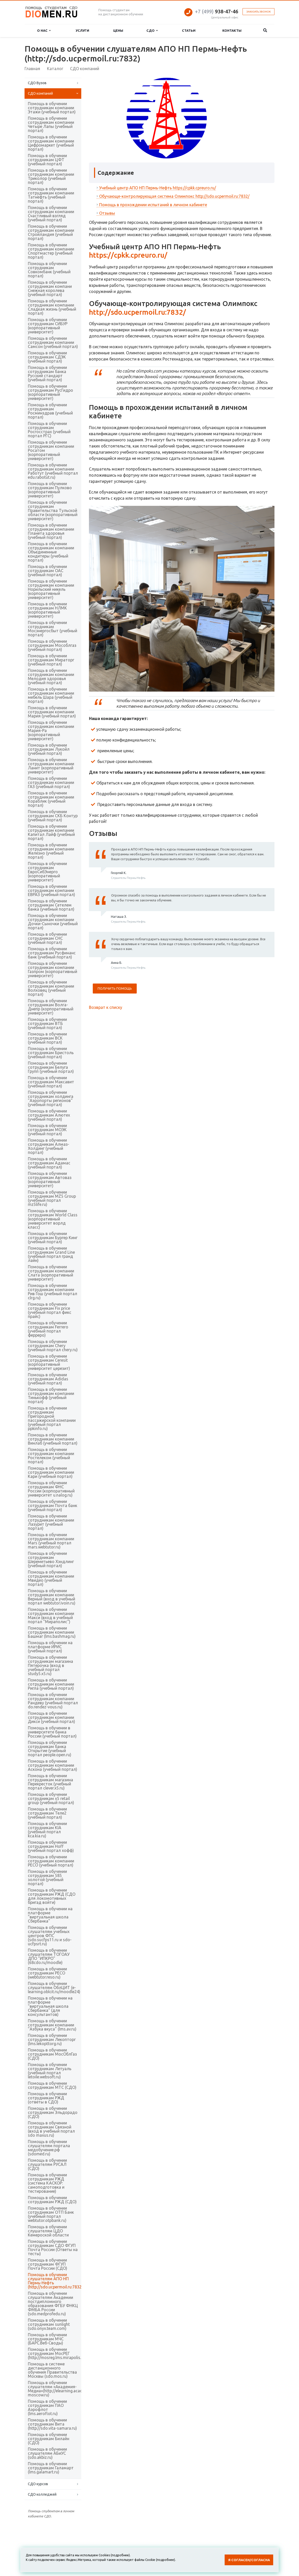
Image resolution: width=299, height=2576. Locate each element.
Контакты (231, 30)
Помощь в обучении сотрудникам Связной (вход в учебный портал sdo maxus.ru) (51, 2129)
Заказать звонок (258, 11)
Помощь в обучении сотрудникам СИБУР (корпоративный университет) (47, 325)
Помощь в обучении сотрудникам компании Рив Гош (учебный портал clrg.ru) (52, 1291)
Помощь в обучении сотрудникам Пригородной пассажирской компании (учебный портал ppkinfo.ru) (52, 1418)
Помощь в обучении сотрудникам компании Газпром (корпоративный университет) (52, 969)
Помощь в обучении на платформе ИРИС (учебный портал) (50, 1646)
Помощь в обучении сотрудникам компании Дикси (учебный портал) (51, 1717)
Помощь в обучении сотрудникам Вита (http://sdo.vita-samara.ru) (52, 2424)
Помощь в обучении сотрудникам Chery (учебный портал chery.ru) (53, 1345)
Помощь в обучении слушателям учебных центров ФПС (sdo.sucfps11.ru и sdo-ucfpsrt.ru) (50, 1935)
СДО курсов (38, 2484)
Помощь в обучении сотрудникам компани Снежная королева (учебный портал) (50, 288)
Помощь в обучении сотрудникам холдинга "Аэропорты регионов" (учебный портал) (50, 1098)
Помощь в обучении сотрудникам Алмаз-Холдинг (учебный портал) (48, 1146)
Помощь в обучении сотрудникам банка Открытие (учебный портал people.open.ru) (49, 1748)
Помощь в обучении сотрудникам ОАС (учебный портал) (47, 570)
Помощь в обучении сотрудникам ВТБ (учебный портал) (47, 1023)
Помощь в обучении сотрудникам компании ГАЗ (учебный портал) (51, 782)
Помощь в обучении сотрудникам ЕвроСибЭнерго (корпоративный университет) (47, 871)
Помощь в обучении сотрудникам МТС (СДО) (52, 2085)
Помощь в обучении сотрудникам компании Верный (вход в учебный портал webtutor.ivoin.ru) (51, 1596)
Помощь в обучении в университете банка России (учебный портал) (52, 1732)
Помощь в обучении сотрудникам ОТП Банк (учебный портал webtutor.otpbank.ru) (51, 2214)
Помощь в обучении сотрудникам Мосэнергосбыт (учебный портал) (52, 628)
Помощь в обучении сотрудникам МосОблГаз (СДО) (52, 2054)
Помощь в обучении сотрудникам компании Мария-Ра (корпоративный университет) (51, 730)
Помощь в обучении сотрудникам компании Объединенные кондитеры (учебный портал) (51, 551)
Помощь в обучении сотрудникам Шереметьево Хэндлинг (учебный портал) (51, 1559)
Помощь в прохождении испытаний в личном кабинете (153, 204)
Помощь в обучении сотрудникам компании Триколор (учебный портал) (51, 176)
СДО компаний (40, 93)
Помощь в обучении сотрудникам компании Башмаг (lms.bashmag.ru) (52, 1632)
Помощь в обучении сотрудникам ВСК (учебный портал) (47, 1038)
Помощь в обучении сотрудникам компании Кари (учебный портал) (51, 1472)
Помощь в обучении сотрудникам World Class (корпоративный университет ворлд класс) (52, 1218)
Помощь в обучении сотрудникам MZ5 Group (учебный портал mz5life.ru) (52, 1198)
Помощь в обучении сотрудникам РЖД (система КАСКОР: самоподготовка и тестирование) (47, 2183)
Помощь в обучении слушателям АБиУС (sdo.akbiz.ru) (47, 2453)
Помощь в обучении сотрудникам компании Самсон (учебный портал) (53, 342)
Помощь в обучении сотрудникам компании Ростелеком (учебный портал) (51, 1455)
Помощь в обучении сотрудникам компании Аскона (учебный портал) (52, 1765)
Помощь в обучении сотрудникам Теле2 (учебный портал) (47, 1813)
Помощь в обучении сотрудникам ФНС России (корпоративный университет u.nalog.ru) (51, 1488)
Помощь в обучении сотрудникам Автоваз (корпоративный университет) (50, 1179)
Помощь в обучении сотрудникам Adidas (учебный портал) (48, 1378)
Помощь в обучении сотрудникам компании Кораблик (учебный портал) (51, 799)
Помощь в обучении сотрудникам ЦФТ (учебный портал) (47, 159)
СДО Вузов (37, 83)
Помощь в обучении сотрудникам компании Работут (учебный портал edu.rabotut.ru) (53, 471)
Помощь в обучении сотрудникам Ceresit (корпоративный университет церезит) (49, 1362)
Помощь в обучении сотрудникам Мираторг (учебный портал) (51, 659)
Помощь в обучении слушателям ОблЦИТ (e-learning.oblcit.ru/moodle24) (53, 1987)
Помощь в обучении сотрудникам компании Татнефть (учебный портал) (51, 195)
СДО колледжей (42, 2494)
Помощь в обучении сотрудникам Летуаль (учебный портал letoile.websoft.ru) (49, 2070)
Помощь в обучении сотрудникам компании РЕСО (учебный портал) (51, 1860)
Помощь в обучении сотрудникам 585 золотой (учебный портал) (47, 1877)
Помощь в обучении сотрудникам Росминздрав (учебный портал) (50, 410)
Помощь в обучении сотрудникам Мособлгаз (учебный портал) (52, 645)
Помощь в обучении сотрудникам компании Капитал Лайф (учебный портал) (51, 832)
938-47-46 (216, 11)
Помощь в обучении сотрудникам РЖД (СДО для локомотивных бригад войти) (51, 1896)
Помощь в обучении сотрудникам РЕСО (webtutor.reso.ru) (47, 1973)
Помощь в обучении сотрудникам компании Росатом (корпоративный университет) (51, 450)
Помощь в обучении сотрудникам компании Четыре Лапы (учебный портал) (51, 124)
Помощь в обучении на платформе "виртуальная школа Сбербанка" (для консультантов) (50, 2006)
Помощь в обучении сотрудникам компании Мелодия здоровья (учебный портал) (51, 676)
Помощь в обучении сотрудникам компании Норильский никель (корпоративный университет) (51, 589)
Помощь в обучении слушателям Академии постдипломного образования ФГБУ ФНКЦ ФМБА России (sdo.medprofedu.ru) (53, 2303)
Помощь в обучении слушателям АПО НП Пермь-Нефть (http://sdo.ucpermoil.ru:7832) (53, 2280)
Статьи (188, 30)
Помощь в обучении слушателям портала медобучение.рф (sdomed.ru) (49, 2147)
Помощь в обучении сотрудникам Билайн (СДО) (48, 2438)
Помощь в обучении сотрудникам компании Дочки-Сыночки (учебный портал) (53, 921)
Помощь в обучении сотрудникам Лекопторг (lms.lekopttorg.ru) (52, 2039)
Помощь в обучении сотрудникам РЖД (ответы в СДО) (47, 2097)
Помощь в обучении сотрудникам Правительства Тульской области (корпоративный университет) (52, 510)
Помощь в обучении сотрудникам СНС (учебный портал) (47, 938)
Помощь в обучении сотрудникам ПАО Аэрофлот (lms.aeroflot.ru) (47, 2407)
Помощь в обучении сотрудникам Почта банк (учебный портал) (52, 1505)
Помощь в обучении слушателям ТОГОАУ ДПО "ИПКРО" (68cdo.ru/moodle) (49, 1956)
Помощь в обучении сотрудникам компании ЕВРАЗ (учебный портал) (51, 890)
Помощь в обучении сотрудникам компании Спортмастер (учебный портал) (51, 251)
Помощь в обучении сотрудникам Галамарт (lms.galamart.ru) (51, 2467)
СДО (152, 30)
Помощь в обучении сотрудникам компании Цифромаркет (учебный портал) (51, 143)
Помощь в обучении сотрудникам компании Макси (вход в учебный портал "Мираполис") (51, 1615)
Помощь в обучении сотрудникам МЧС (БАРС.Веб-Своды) (47, 2338)
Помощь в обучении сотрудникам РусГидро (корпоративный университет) (50, 392)
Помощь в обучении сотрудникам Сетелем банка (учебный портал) (51, 905)
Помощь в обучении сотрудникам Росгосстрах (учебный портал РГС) (49, 429)
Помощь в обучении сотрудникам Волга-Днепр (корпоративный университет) (50, 1006)
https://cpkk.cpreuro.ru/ (128, 255)
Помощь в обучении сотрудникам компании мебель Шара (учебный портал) (51, 695)
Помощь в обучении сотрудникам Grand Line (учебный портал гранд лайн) (51, 1254)
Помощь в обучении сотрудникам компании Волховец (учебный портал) (51, 988)
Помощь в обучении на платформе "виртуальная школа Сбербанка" (50, 1914)
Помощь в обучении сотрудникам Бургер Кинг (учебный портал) (52, 1237)
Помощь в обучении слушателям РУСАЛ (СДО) (47, 2164)
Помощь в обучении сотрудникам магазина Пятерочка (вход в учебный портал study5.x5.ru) (50, 1665)
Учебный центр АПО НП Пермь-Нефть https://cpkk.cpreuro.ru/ (157, 187)
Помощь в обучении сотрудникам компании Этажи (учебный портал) (52, 107)
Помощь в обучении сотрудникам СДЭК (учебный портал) (47, 357)
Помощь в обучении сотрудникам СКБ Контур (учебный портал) (53, 815)
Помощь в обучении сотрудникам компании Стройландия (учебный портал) (51, 232)
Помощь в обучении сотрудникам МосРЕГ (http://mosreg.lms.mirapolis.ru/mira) (53, 2353)
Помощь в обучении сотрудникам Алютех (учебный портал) (49, 1115)
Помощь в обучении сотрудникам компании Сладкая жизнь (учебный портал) (52, 307)
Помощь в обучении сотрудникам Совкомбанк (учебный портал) (49, 269)
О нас (44, 30)
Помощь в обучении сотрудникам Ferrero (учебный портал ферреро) (48, 1328)
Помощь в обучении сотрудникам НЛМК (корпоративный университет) (47, 610)
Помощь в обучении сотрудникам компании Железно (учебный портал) (51, 851)
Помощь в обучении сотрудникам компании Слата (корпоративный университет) (51, 1272)
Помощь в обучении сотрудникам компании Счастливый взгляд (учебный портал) (51, 213)
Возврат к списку (105, 1007)
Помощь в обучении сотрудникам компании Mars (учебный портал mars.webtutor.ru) (51, 1540)
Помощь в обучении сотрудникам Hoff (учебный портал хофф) (51, 1846)
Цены (118, 30)
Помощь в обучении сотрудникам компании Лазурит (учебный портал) (51, 1522)
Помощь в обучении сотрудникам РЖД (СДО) (52, 2199)
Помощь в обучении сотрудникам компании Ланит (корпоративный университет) (51, 765)
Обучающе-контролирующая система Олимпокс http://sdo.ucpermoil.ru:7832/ (174, 196)
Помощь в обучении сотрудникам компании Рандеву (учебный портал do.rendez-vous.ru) (53, 1700)
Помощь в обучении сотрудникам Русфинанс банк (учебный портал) (52, 952)
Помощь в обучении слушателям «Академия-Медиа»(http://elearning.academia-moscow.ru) (53, 2388)
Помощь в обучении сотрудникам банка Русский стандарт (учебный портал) (47, 373)
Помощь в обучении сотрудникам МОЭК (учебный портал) (47, 1129)
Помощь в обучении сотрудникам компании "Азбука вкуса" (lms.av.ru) (52, 2024)
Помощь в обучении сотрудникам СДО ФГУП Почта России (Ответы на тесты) (53, 2247)
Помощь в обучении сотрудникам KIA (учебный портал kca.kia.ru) (47, 1829)
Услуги (82, 30)
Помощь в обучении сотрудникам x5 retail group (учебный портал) (51, 1798)
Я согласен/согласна (249, 2560)
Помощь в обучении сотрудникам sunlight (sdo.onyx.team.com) (49, 2324)
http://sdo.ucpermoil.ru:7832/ (137, 312)
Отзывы (107, 213)
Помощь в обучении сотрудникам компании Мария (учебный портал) (52, 711)
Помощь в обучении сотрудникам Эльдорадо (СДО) (52, 2112)
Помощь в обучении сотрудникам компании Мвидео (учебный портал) (51, 1578)
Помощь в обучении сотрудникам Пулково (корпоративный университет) (50, 489)
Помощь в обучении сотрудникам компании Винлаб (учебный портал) (52, 1439)
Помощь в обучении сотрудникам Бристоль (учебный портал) (51, 1052)
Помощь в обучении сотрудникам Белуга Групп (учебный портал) (51, 1067)
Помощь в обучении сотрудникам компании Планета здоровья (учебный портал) (51, 531)
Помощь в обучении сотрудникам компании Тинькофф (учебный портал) (51, 1395)
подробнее (120, 2555)
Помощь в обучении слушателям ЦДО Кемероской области (48, 2230)
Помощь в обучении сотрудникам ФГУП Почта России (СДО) (47, 2264)
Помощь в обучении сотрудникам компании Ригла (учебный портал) (51, 1684)
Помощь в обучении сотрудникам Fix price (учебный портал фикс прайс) (49, 1310)
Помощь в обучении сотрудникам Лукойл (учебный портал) (49, 749)
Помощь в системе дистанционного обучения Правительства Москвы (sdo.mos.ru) (52, 2370)
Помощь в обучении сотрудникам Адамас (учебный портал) (49, 1162)
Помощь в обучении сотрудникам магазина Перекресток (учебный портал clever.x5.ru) (50, 1781)
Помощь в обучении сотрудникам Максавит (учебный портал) (51, 1081)
